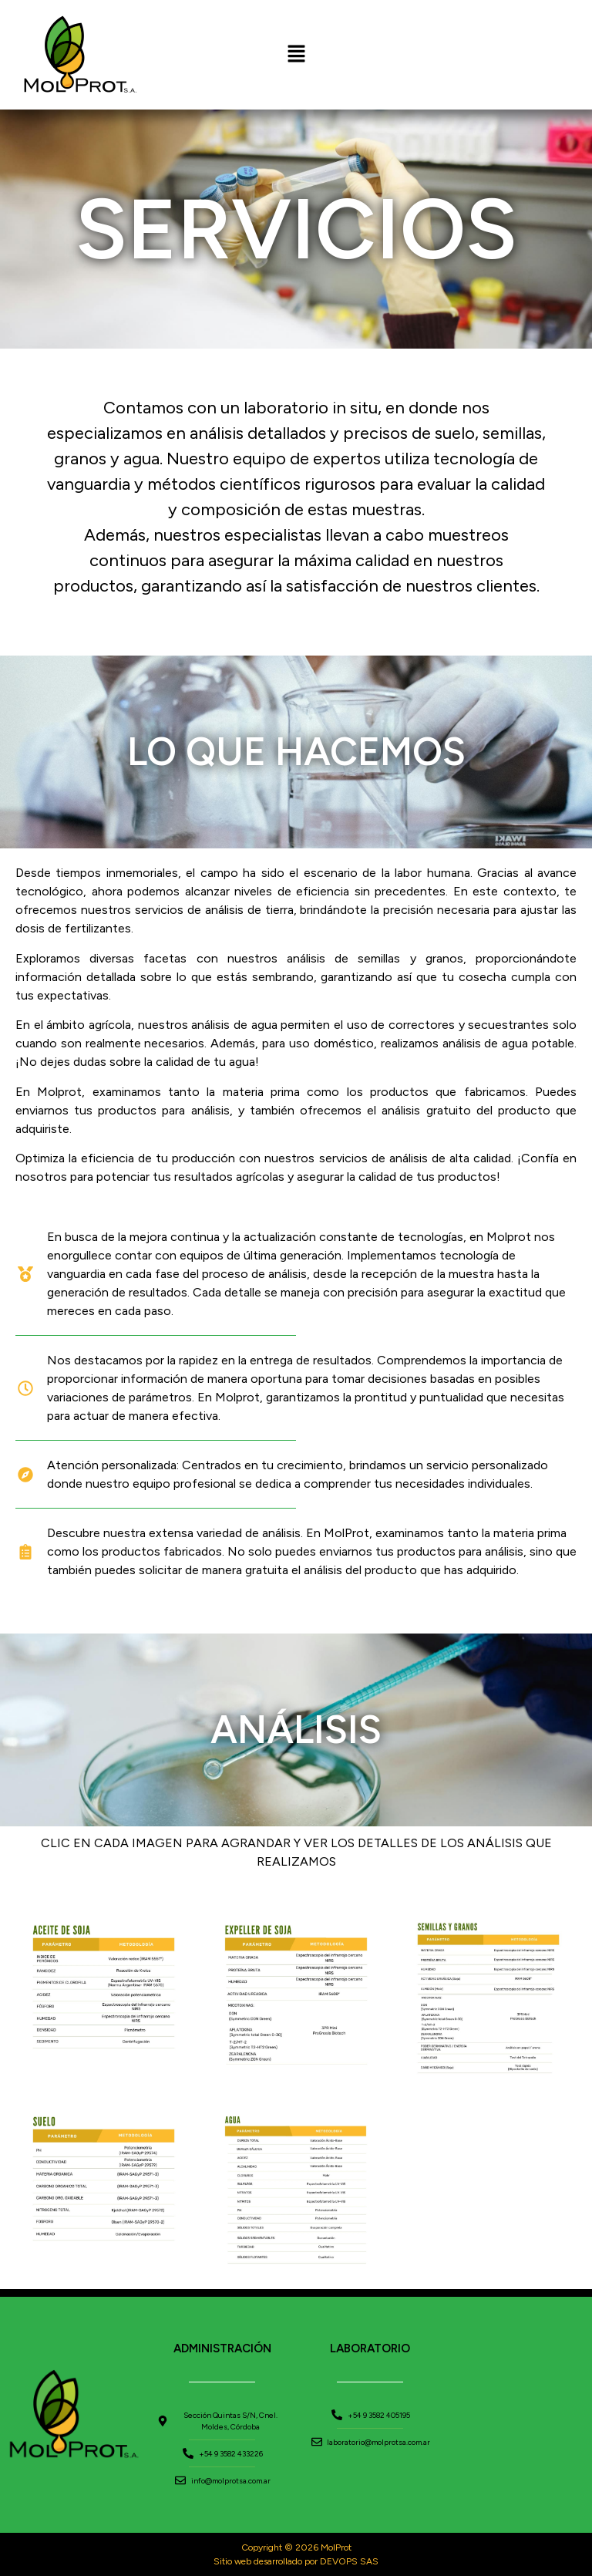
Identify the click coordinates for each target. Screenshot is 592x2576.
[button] (296, 55)
